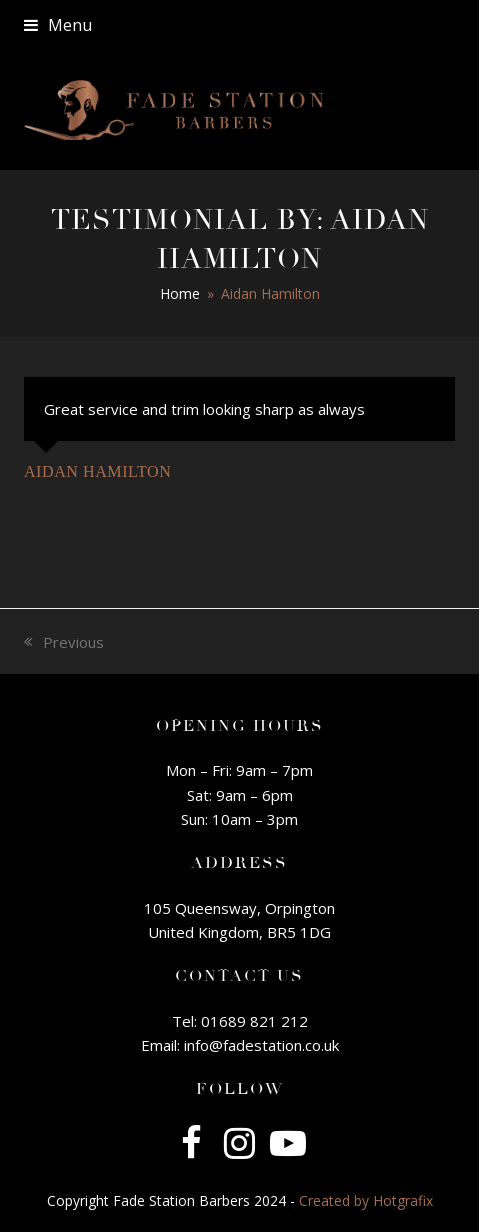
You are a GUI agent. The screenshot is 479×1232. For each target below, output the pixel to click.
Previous (64, 643)
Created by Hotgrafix (366, 1200)
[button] (58, 25)
